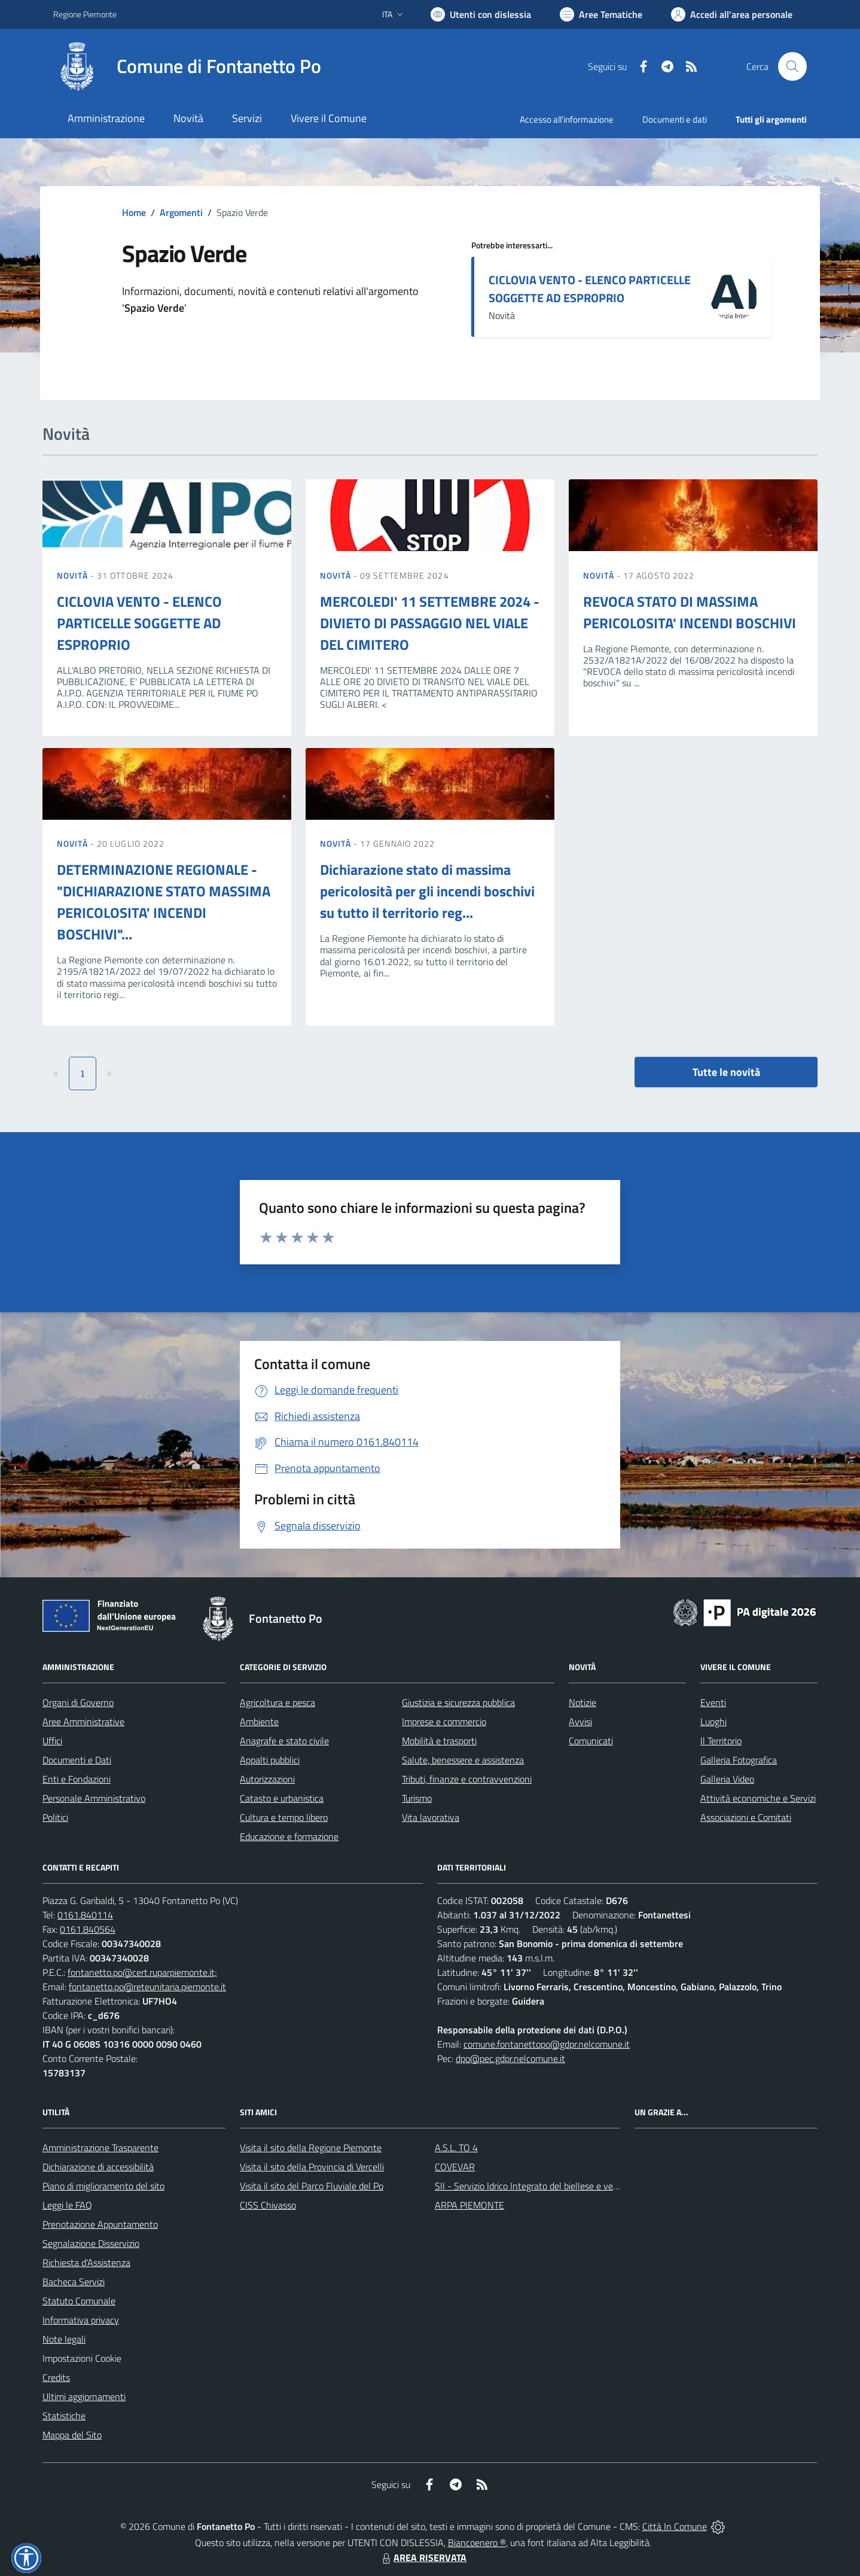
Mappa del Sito (72, 2435)
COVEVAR (455, 2167)
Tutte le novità (726, 1072)
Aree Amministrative (83, 1721)
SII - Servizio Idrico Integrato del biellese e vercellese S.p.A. (551, 2186)
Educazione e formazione (289, 1836)
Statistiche (64, 2415)
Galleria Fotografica (738, 1760)
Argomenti (181, 212)
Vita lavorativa (430, 1817)
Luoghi (713, 1721)
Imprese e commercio (444, 1721)
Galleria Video (727, 1779)
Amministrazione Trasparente (100, 2147)
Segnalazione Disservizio (90, 2243)
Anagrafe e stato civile (284, 1740)
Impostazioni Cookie (81, 2358)
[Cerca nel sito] (792, 66)
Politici (55, 1817)
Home (134, 212)
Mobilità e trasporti (439, 1740)
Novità (73, 575)
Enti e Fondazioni (76, 1779)
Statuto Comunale (78, 2301)
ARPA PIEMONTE (469, 2205)
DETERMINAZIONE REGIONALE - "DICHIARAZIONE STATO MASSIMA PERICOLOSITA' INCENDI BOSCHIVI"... (163, 902)
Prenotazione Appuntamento (100, 2224)
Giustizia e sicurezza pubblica (458, 1702)
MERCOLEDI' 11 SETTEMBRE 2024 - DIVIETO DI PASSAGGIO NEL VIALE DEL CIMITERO (429, 623)
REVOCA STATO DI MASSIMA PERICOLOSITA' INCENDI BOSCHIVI (689, 612)
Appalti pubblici (270, 1760)
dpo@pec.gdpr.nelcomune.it (510, 2058)
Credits (56, 2377)
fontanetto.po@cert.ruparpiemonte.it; (142, 1972)
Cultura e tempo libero (284, 1817)
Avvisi (580, 1721)
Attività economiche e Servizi (758, 1798)
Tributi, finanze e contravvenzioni (467, 1779)
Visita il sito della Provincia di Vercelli (312, 2167)
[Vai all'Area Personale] (732, 14)
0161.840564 (87, 1929)
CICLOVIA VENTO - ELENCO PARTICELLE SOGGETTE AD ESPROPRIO (590, 288)
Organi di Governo (78, 1702)
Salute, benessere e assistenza (463, 1760)
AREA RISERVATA (422, 2557)
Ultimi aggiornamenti (84, 2396)
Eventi (713, 1702)
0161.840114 (85, 1915)
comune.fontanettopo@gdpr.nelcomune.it (546, 2044)
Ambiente (259, 1721)
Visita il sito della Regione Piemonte (311, 2147)
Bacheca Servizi (73, 2281)
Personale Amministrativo (93, 1798)
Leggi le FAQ (67, 2205)
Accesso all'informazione (567, 119)
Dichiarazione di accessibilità (98, 2167)
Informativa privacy (80, 2320)
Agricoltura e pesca (277, 1702)
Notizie (582, 1702)
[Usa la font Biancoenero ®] (480, 14)
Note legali (64, 2339)
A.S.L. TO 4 (456, 2147)
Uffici (52, 1740)
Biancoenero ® (477, 2542)
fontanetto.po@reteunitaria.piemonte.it (147, 1986)
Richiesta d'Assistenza (86, 2262)
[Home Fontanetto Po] (187, 66)
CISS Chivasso (268, 2205)
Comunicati (591, 1740)
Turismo (417, 1798)
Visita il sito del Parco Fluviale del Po (311, 2186)
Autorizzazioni (267, 1779)
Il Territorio (721, 1740)
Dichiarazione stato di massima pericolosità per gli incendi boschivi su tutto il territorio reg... (427, 891)
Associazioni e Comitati (745, 1817)
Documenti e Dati (76, 1760)
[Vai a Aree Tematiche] (601, 14)
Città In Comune (674, 2526)
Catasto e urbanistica (282, 1798)
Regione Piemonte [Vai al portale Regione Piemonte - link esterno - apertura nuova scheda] (85, 14)
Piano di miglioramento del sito (103, 2186)
